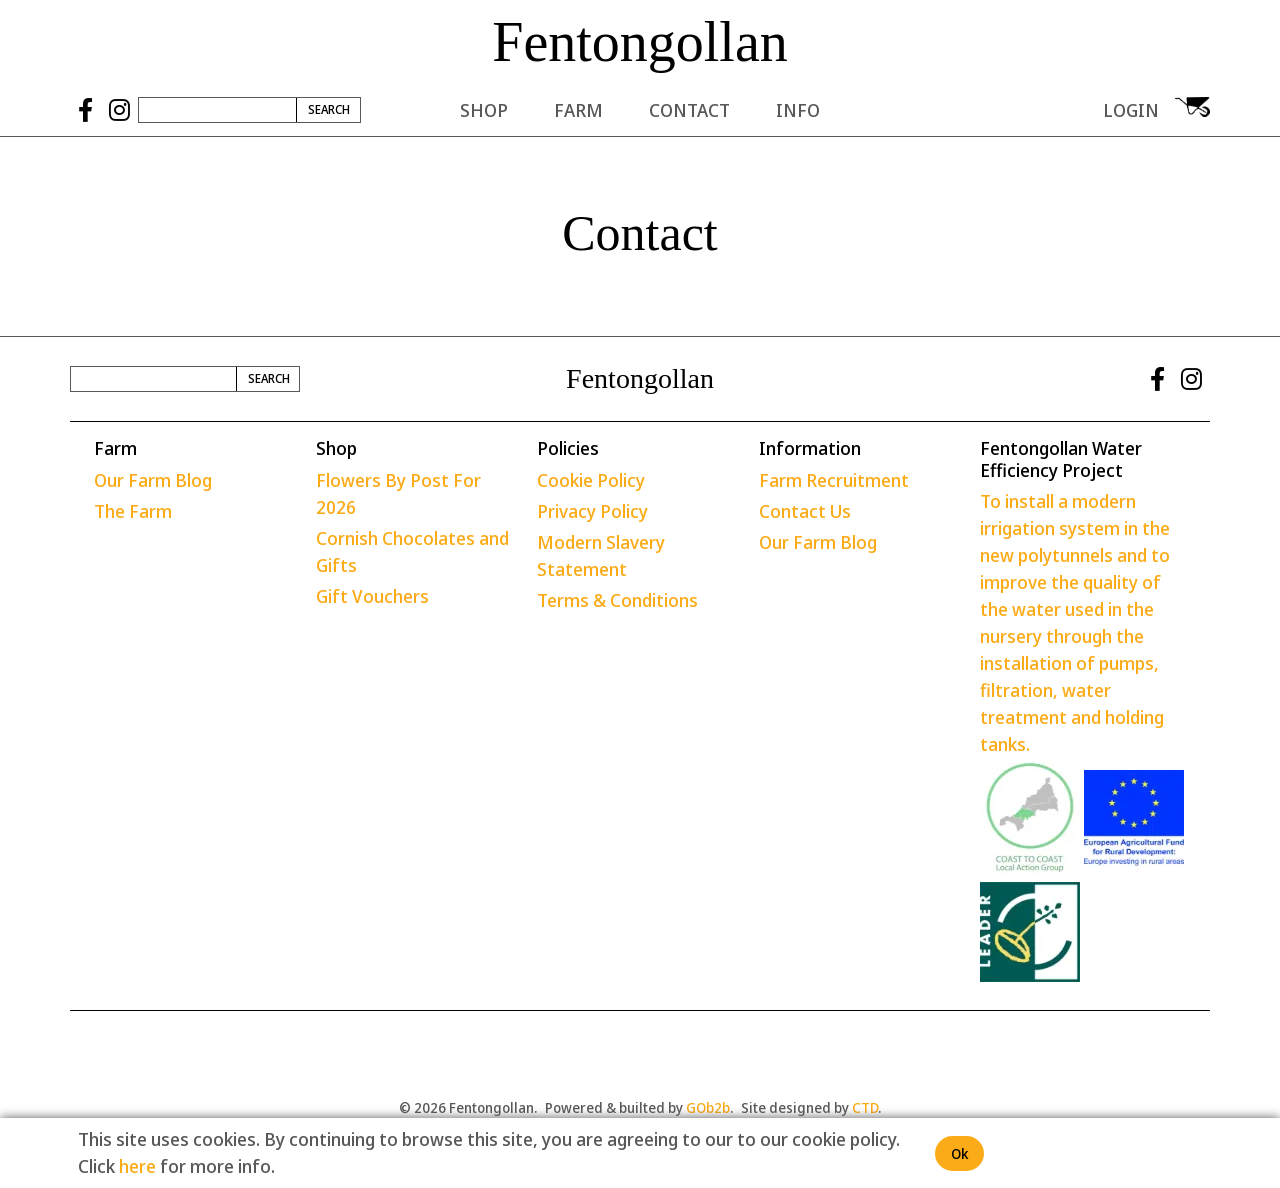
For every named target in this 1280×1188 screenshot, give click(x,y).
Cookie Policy (591, 480)
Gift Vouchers (372, 596)
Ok (959, 1153)
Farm (578, 110)
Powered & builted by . (639, 1107)
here (137, 1166)
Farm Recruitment (834, 480)
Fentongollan (640, 42)
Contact (689, 110)
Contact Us (805, 511)
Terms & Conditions (617, 600)
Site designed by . (811, 1107)
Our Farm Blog (153, 480)
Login (1131, 110)
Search (329, 109)
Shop (484, 110)
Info (798, 110)
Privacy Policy (592, 511)
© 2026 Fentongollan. (468, 1107)
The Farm (133, 511)
